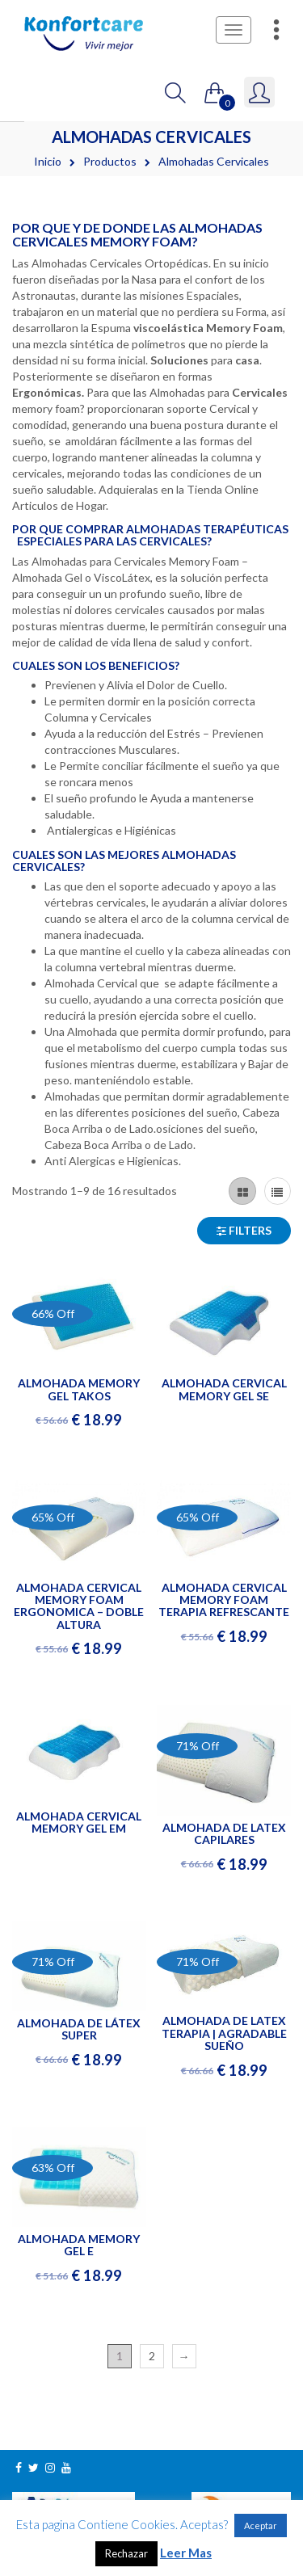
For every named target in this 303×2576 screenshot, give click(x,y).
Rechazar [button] (126, 2553)
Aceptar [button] (260, 2525)
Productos (110, 161)
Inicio (47, 161)
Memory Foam (204, 561)
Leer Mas (186, 2552)
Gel (73, 577)
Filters (244, 1230)
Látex (136, 577)
